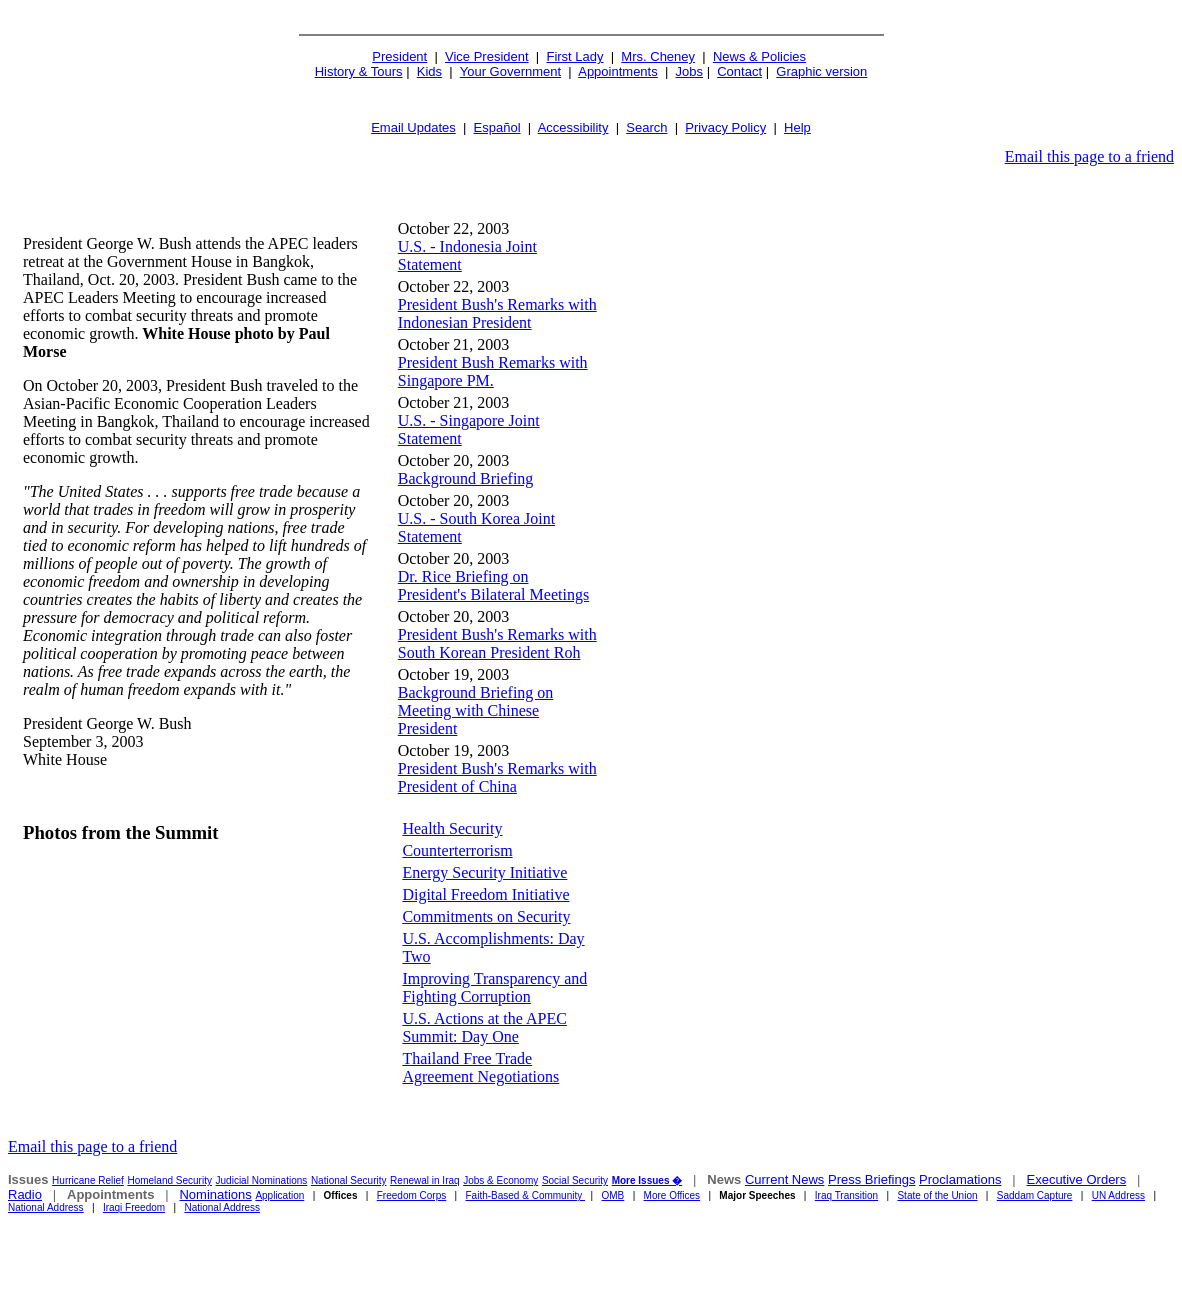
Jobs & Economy (500, 1180)
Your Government (510, 71)
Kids (429, 71)
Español (497, 127)
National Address (46, 1207)
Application (279, 1195)
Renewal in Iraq (424, 1180)
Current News (784, 1179)
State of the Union (937, 1195)
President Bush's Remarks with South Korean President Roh (497, 643)
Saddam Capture (1035, 1195)
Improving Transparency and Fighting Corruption (494, 987)
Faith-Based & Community (526, 1195)
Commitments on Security (486, 916)
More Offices (672, 1195)
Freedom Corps (411, 1195)
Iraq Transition (846, 1195)
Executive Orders (1076, 1179)
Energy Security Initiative (484, 872)
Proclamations (960, 1179)
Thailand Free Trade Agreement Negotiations (480, 1067)
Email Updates (413, 127)
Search (646, 127)
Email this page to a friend (1089, 156)
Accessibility (573, 127)
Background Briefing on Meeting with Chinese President (476, 710)
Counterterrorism (457, 850)
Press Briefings (871, 1179)
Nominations (215, 1194)
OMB (613, 1195)
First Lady (574, 56)
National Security (349, 1180)
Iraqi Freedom (134, 1207)
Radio (25, 1194)
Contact (739, 71)
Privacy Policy (725, 127)
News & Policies (759, 56)
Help (797, 127)
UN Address (1118, 1195)
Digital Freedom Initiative (485, 894)
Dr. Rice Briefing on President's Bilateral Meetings (493, 585)
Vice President (487, 56)
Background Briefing (466, 478)
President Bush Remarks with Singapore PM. (493, 371)
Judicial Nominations (262, 1180)
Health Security (452, 828)
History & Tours (359, 71)
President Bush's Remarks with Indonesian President (497, 313)
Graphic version (821, 71)
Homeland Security (169, 1180)
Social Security (575, 1180)
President (399, 56)
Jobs (689, 71)
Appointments (618, 71)
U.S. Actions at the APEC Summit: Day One (484, 1027)
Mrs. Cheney (658, 56)
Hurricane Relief (88, 1180)
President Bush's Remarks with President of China (497, 777)
